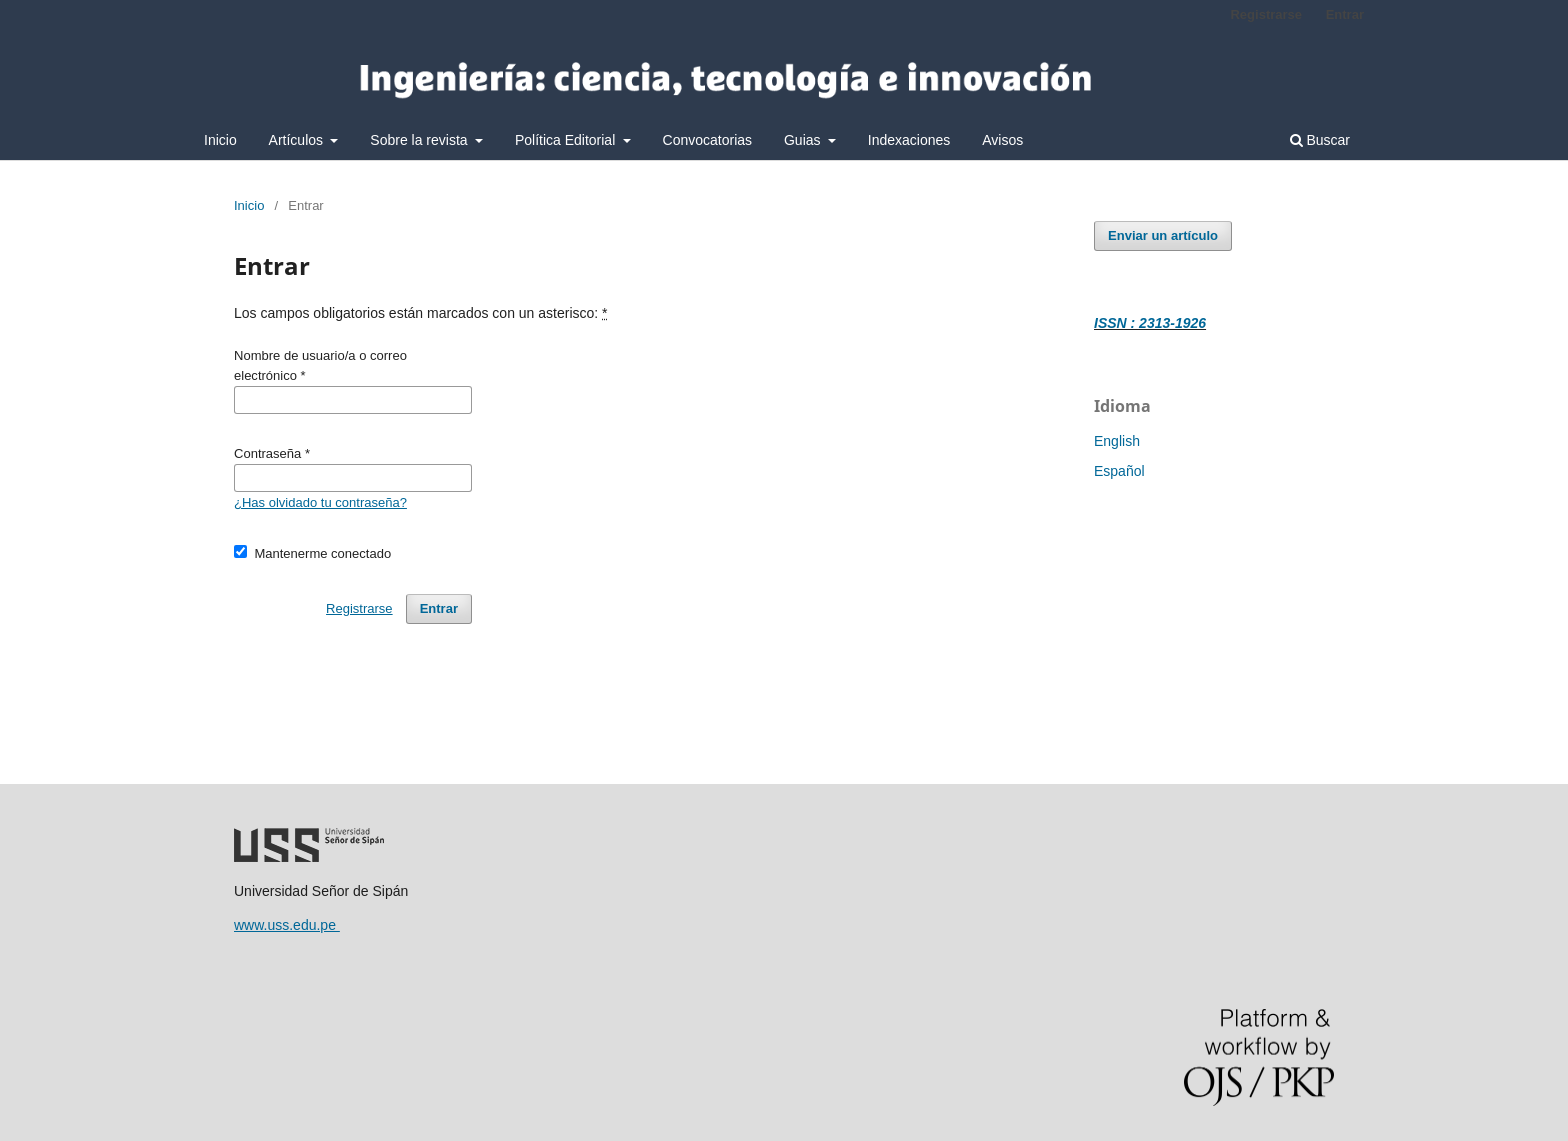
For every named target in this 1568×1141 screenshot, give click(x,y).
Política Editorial (567, 140)
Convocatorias (708, 140)
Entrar (1345, 14)
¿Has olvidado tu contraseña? (320, 502)
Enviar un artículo (1163, 235)
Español (1119, 471)
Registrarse (1266, 14)
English (1117, 441)
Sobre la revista (420, 140)
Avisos (1002, 140)
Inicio (220, 140)
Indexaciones (909, 140)
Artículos (298, 140)
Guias (804, 140)
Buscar (1320, 140)
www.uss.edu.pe (287, 925)
